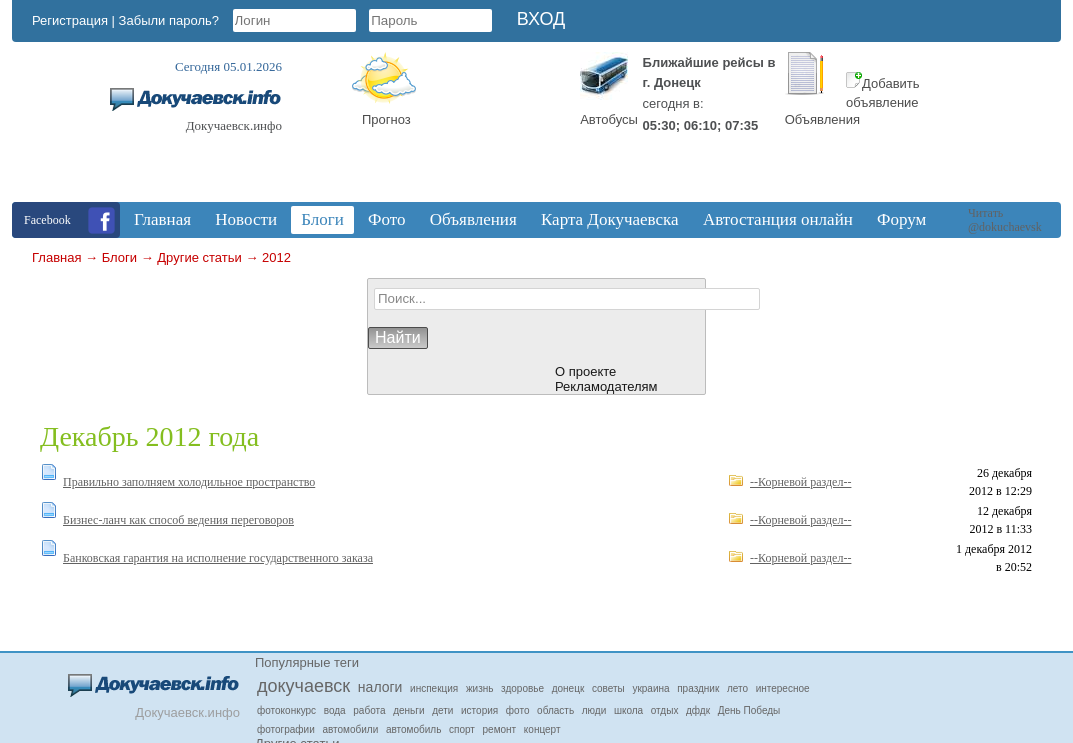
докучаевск (303, 686)
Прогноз (386, 119)
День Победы (749, 710)
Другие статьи (199, 257)
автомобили (350, 729)
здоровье (522, 688)
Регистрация (70, 20)
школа (628, 710)
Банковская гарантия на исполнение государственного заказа (218, 558)
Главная (56, 257)
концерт (542, 729)
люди (594, 710)
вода (335, 710)
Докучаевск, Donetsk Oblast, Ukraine (493, 127)
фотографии (286, 729)
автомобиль (413, 729)
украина (650, 688)
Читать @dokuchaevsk (1005, 220)
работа (369, 710)
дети (442, 710)
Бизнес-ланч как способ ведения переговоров (178, 520)
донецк (568, 688)
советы (608, 688)
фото (518, 710)
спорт (462, 729)
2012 (276, 257)
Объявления (822, 119)
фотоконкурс (286, 710)
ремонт (500, 729)
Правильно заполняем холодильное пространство (189, 482)
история (479, 710)
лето (737, 688)
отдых (665, 710)
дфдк (698, 710)
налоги (380, 687)
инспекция (434, 688)
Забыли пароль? (169, 20)
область (555, 710)
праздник (698, 688)
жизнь (480, 688)
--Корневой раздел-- (800, 482)
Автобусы (609, 119)
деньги (408, 710)
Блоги (119, 257)
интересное (783, 688)
